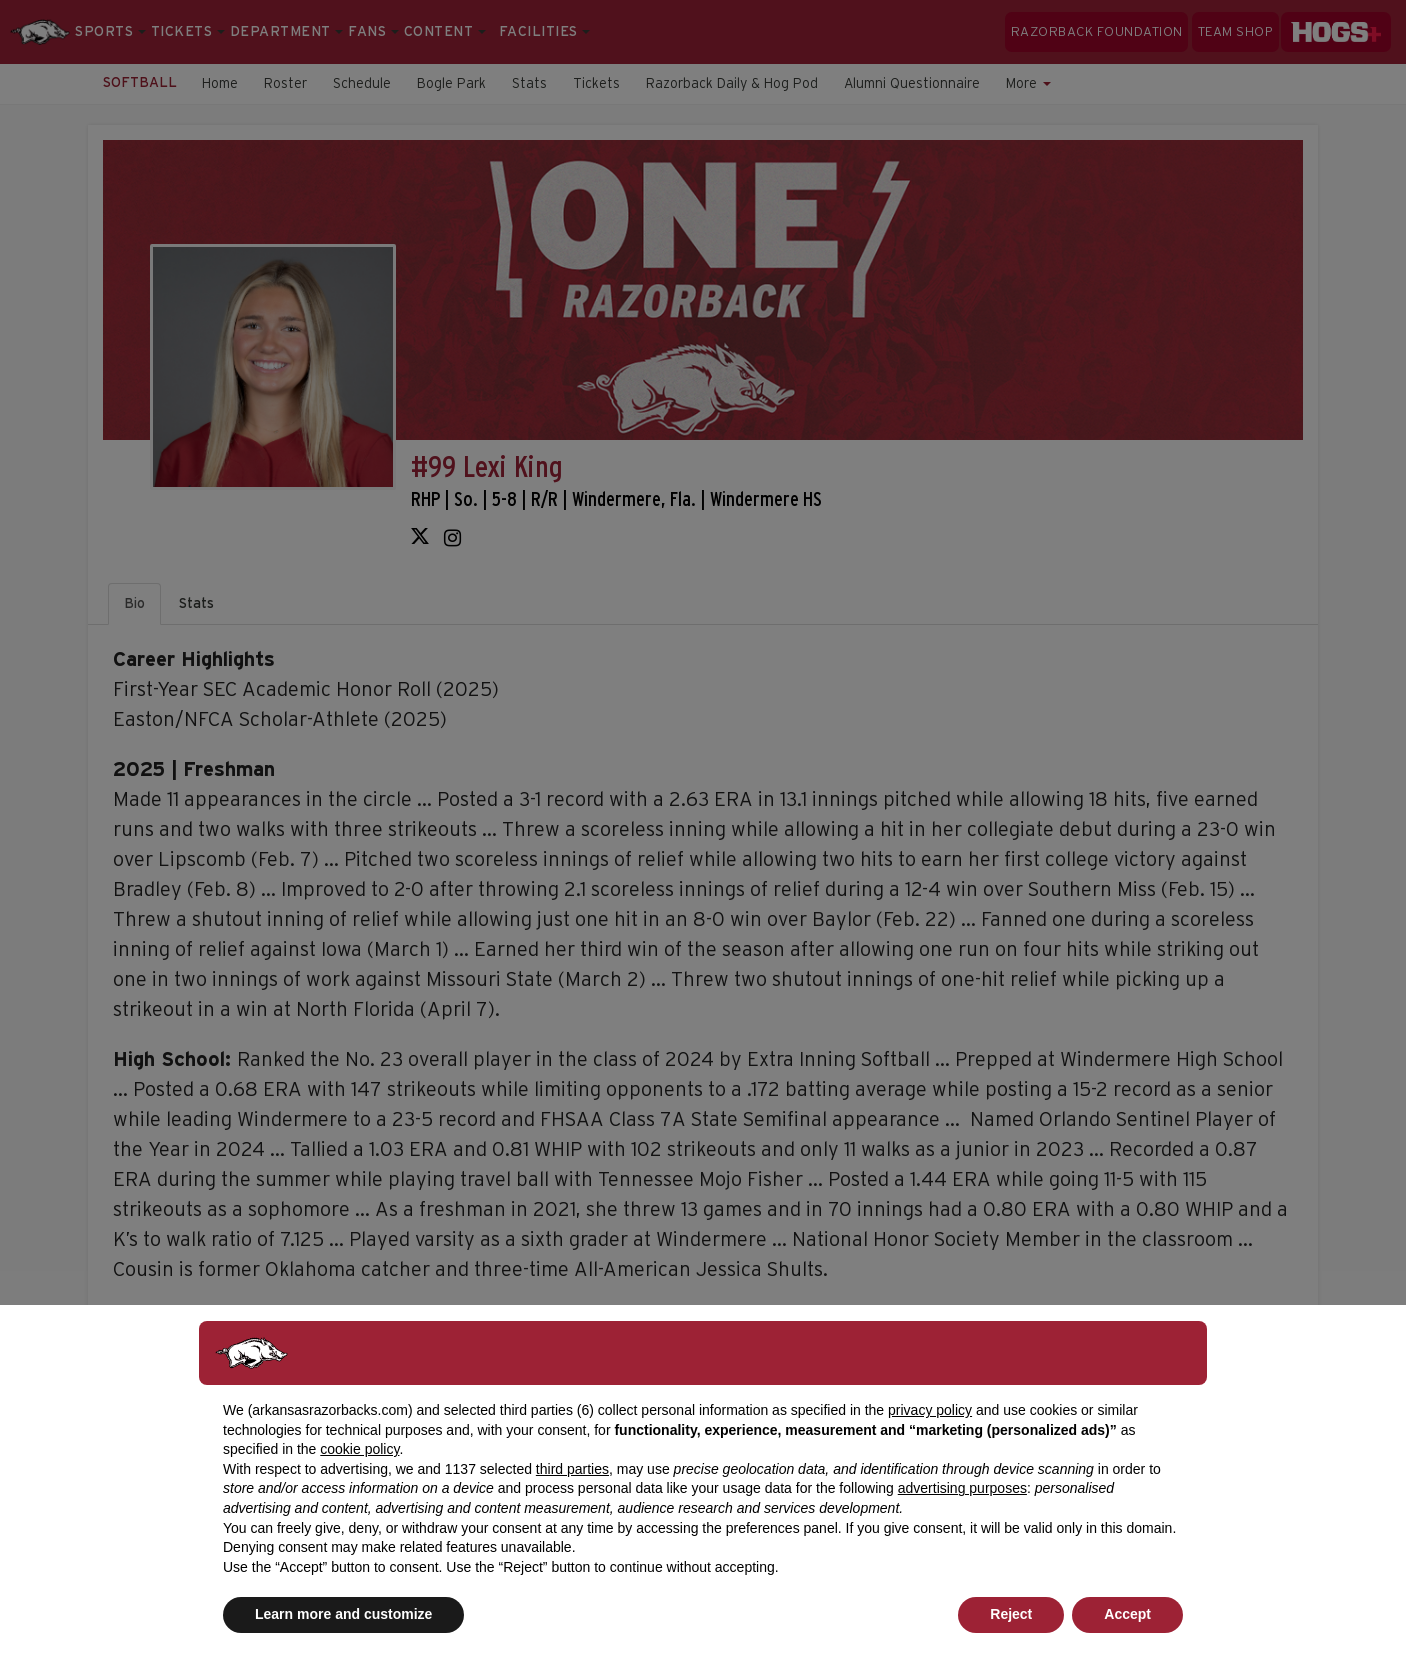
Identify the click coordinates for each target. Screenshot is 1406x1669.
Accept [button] (1127, 1614)
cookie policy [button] (359, 1449)
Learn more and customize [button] (343, 1614)
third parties (572, 1469)
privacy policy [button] (930, 1410)
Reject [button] (1011, 1614)
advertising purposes (962, 1488)
